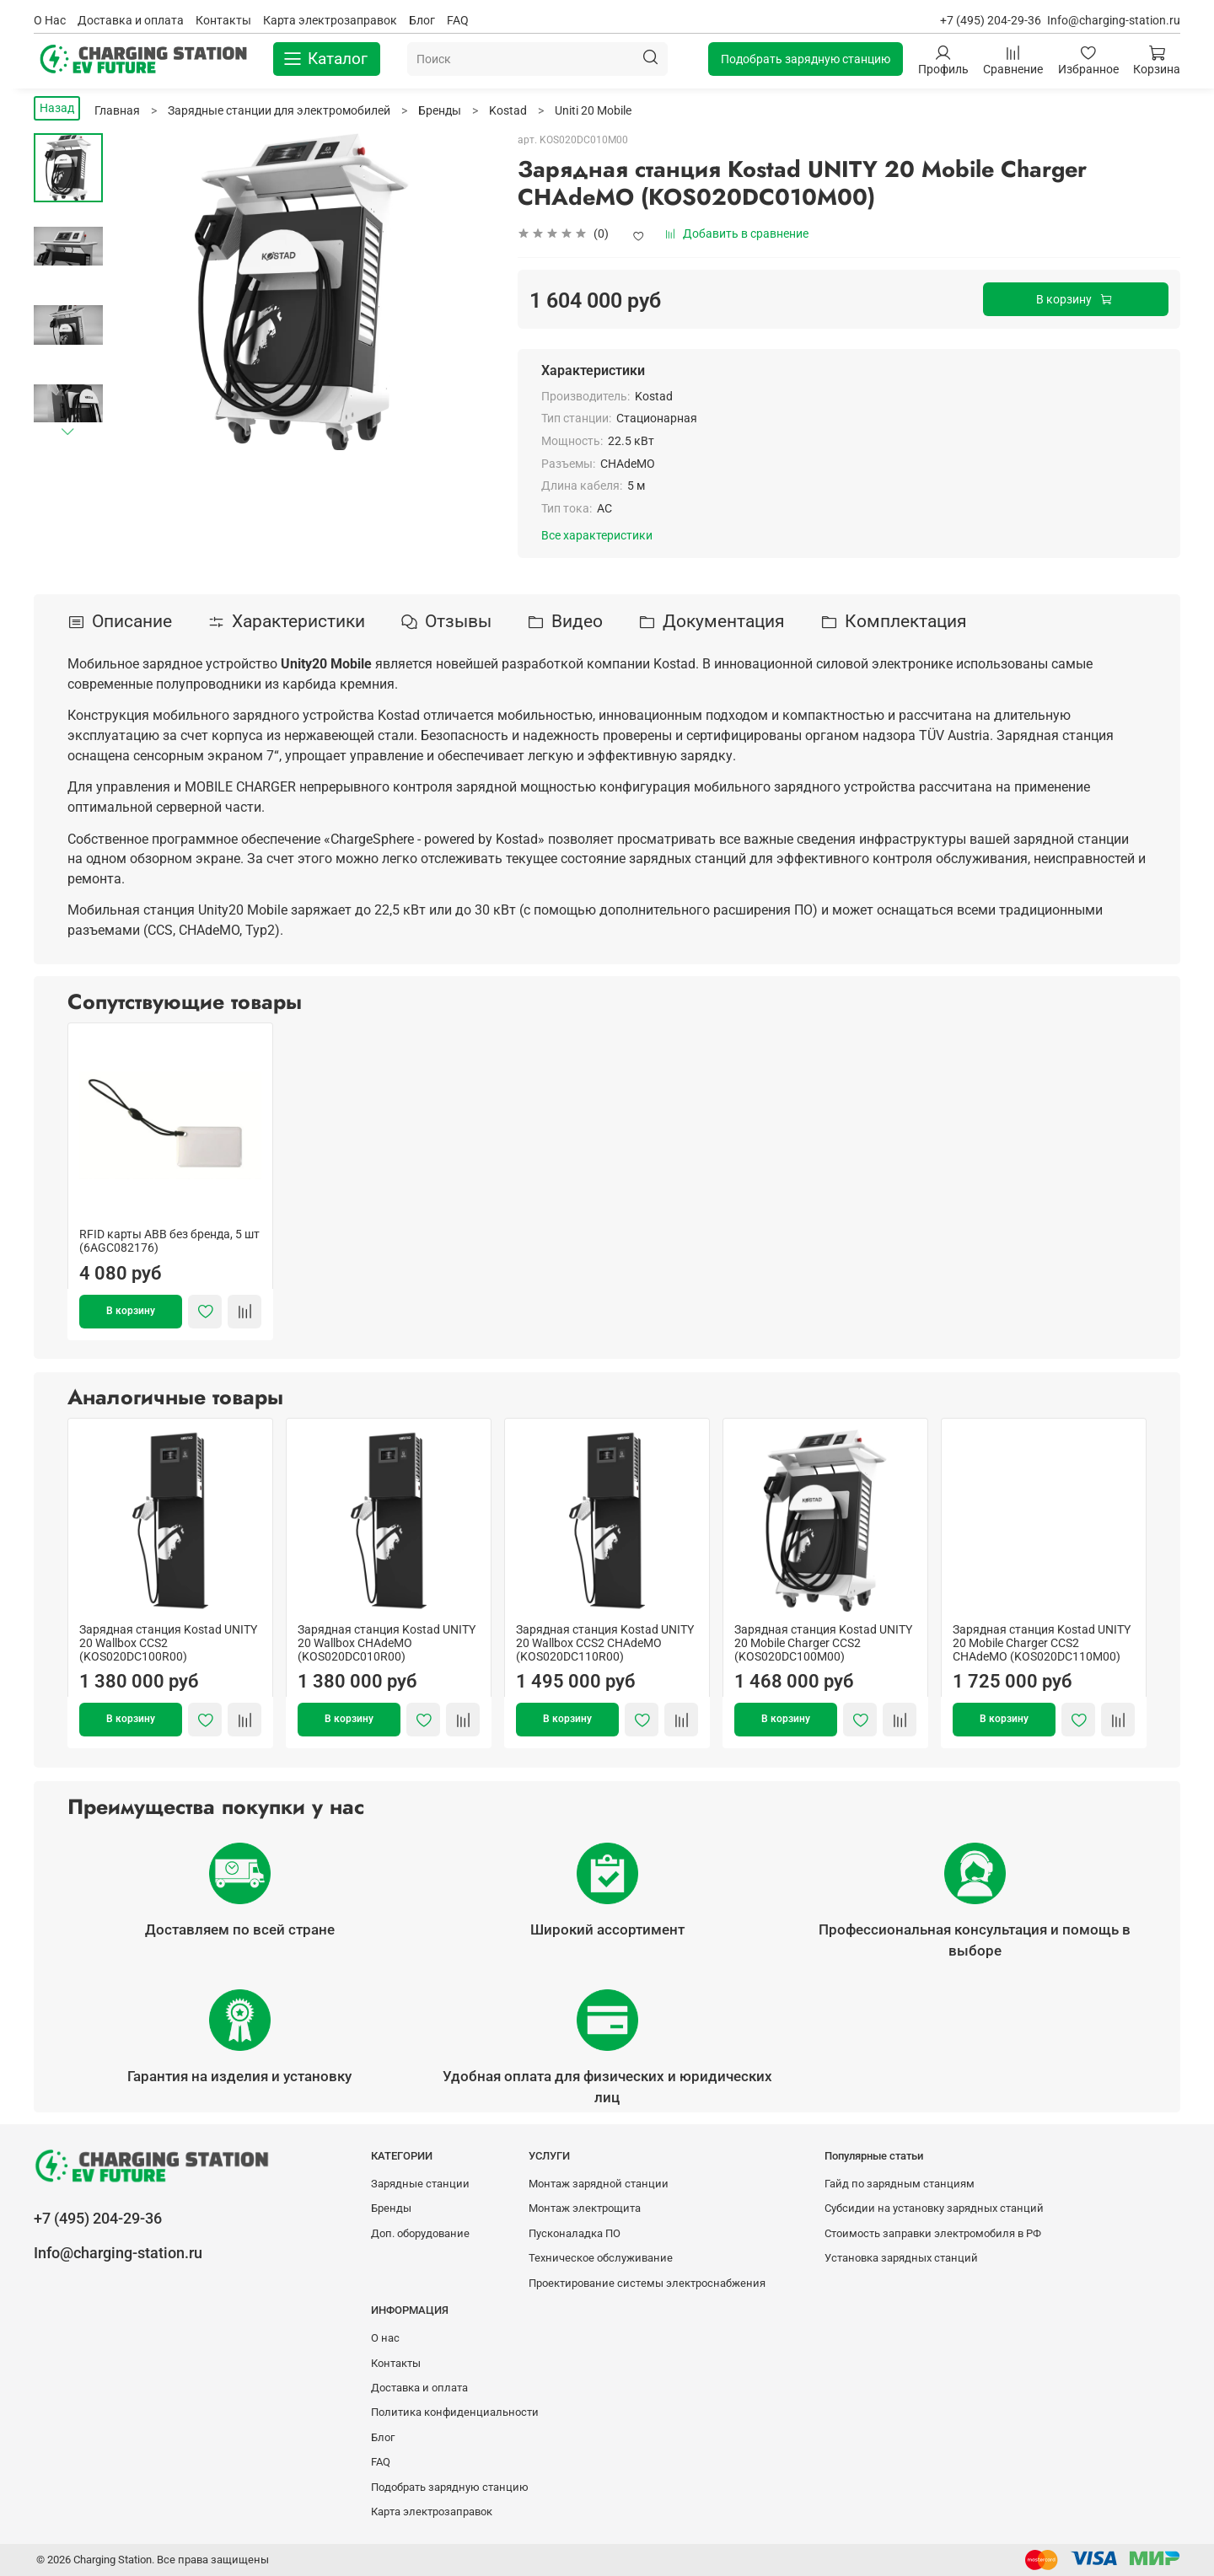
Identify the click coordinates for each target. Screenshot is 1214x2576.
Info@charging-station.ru (1113, 20)
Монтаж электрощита (585, 2208)
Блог (422, 20)
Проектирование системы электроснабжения (647, 2283)
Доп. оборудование (420, 2233)
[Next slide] (68, 430)
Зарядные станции (420, 2183)
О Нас (50, 20)
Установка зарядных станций (901, 2257)
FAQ (458, 20)
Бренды (391, 2208)
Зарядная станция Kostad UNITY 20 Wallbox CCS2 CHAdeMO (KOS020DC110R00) (605, 1643)
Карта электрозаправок (330, 20)
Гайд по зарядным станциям (900, 2183)
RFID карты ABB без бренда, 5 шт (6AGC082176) (169, 1240)
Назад (57, 108)
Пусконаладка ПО (574, 2233)
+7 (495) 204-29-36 (990, 20)
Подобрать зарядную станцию (805, 59)
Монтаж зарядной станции (599, 2183)
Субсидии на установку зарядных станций (934, 2208)
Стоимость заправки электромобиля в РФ (933, 2233)
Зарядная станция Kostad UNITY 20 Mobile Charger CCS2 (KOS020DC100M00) (823, 1643)
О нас (385, 2338)
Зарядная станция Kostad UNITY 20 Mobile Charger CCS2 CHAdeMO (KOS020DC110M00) (1042, 1643)
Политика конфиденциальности (455, 2412)
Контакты (223, 20)
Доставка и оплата (131, 20)
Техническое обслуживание (601, 2257)
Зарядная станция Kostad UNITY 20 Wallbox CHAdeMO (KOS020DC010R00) (386, 1643)
